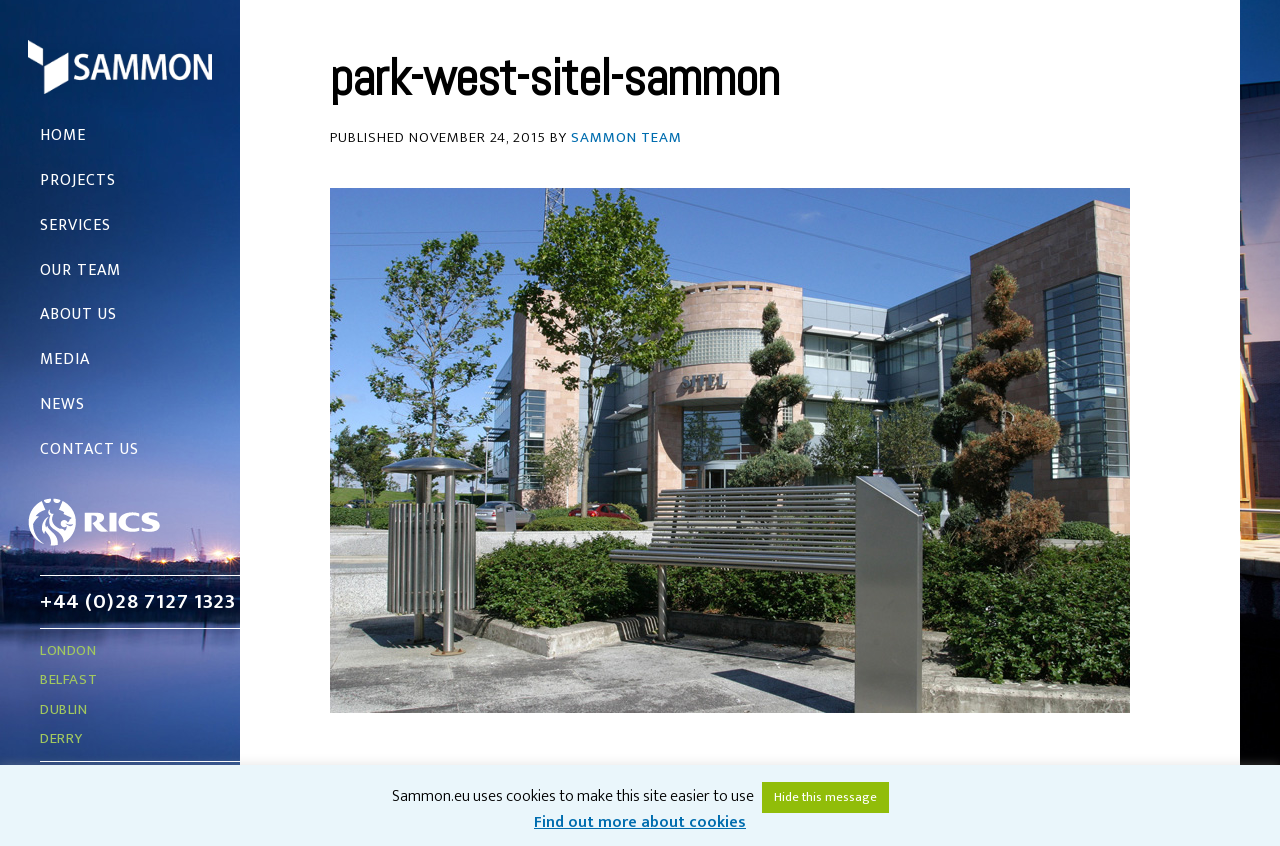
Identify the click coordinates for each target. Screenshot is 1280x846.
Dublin (64, 709)
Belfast (68, 679)
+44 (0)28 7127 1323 (137, 601)
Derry (61, 738)
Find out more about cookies (640, 822)
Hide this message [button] (825, 797)
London (68, 650)
